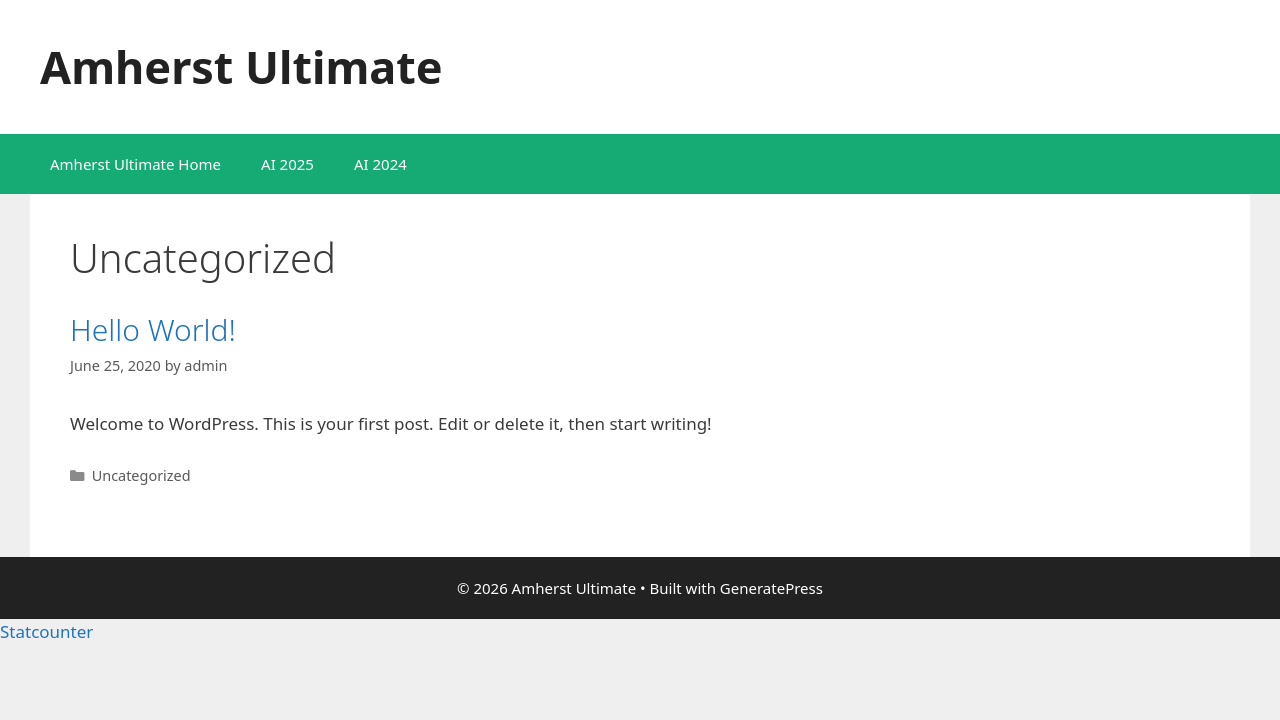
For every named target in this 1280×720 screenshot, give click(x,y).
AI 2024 (380, 164)
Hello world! (153, 329)
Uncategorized (141, 475)
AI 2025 (287, 164)
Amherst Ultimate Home (135, 164)
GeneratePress (771, 588)
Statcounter (46, 631)
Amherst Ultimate (241, 66)
